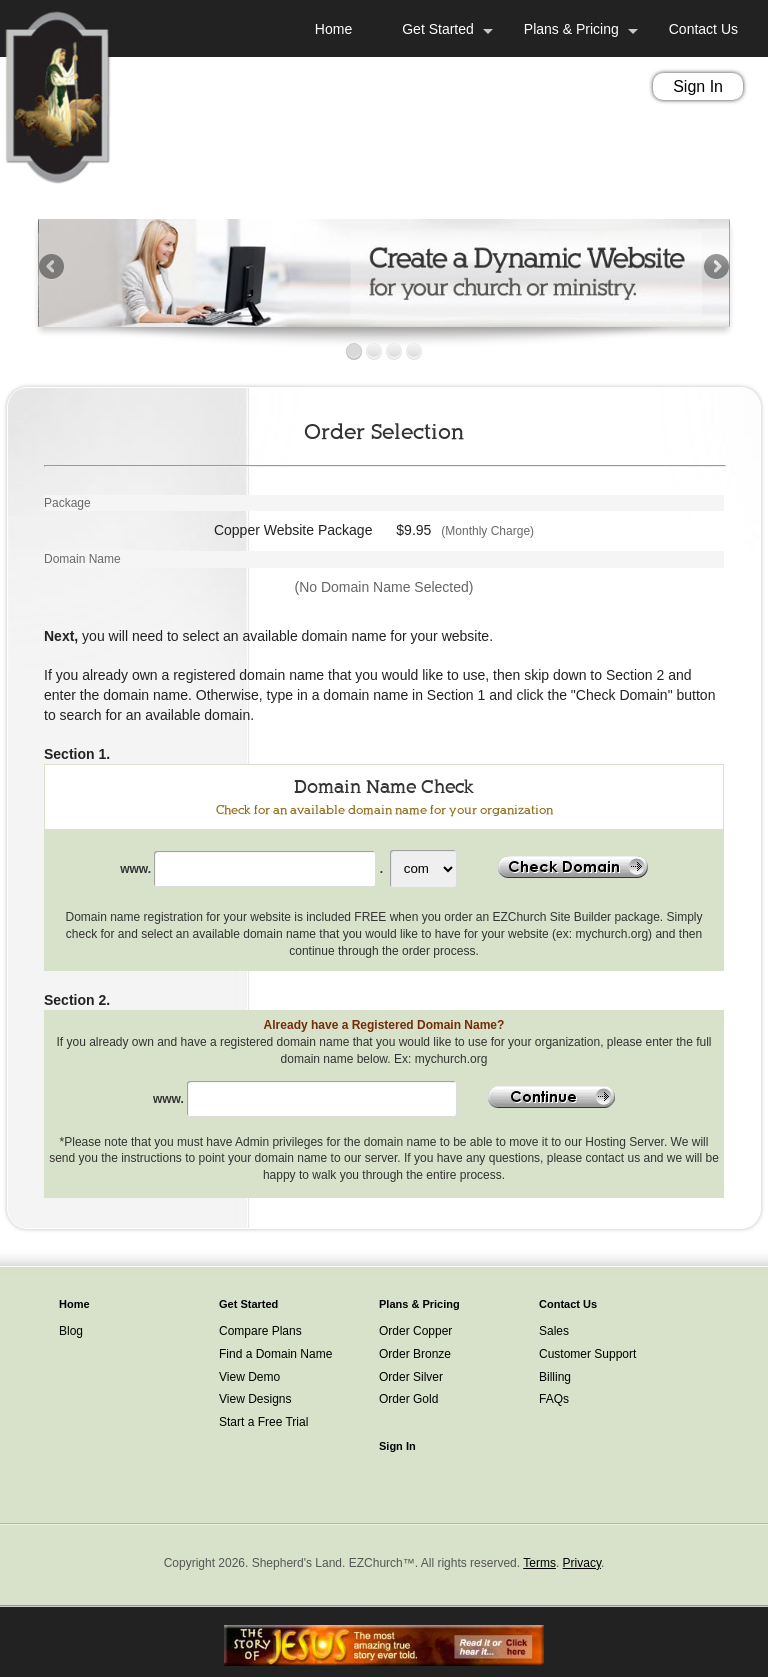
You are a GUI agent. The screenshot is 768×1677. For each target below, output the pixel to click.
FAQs (554, 1399)
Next (715, 268)
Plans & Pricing (571, 29)
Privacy (582, 1563)
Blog (71, 1331)
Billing (555, 1377)
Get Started (438, 29)
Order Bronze (415, 1354)
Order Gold (408, 1399)
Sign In (698, 86)
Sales (554, 1331)
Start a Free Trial (263, 1422)
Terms (539, 1563)
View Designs (255, 1399)
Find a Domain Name (275, 1354)
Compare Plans (260, 1331)
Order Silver (411, 1377)
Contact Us (703, 29)
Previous (53, 268)
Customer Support (587, 1354)
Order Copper (415, 1331)
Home (333, 29)
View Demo (249, 1377)
